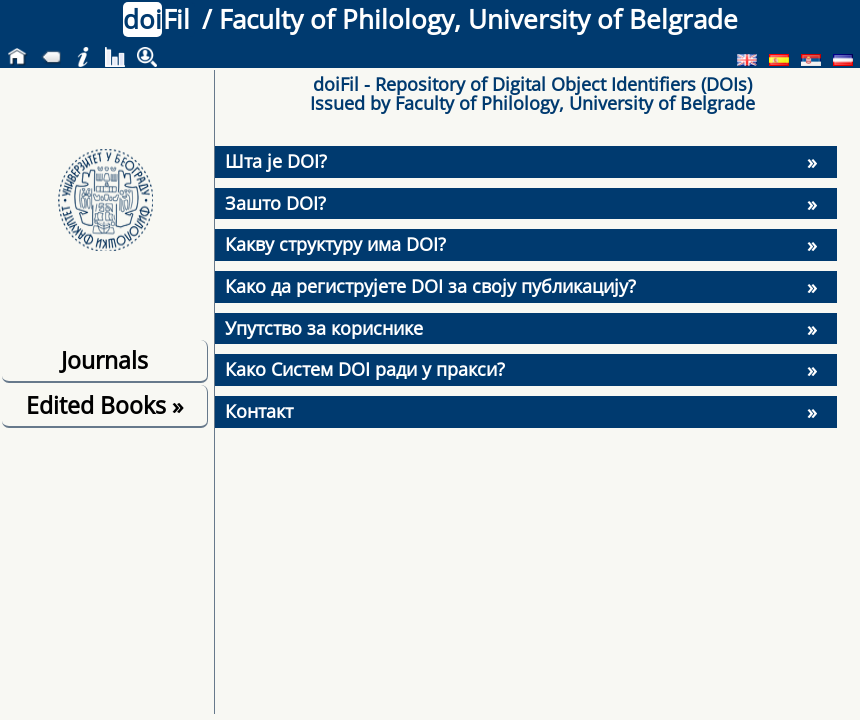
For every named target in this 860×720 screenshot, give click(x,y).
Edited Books (104, 405)
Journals (104, 360)
